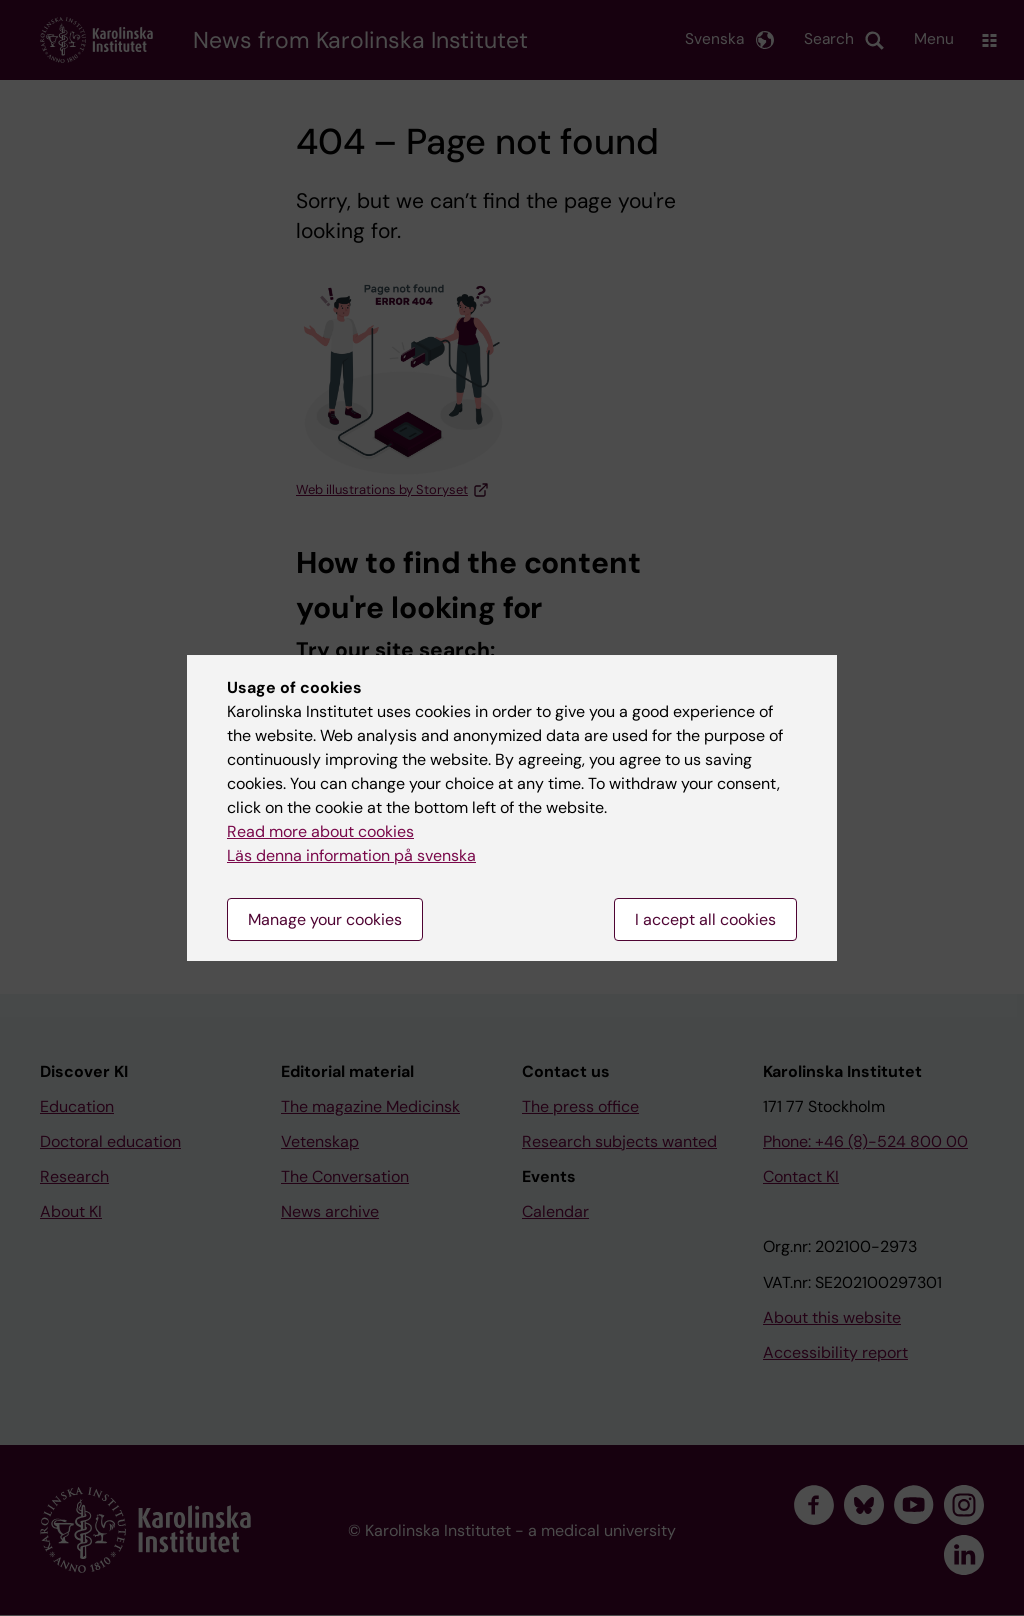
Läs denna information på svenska (351, 855)
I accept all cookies (705, 919)
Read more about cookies (320, 831)
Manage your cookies (325, 919)
